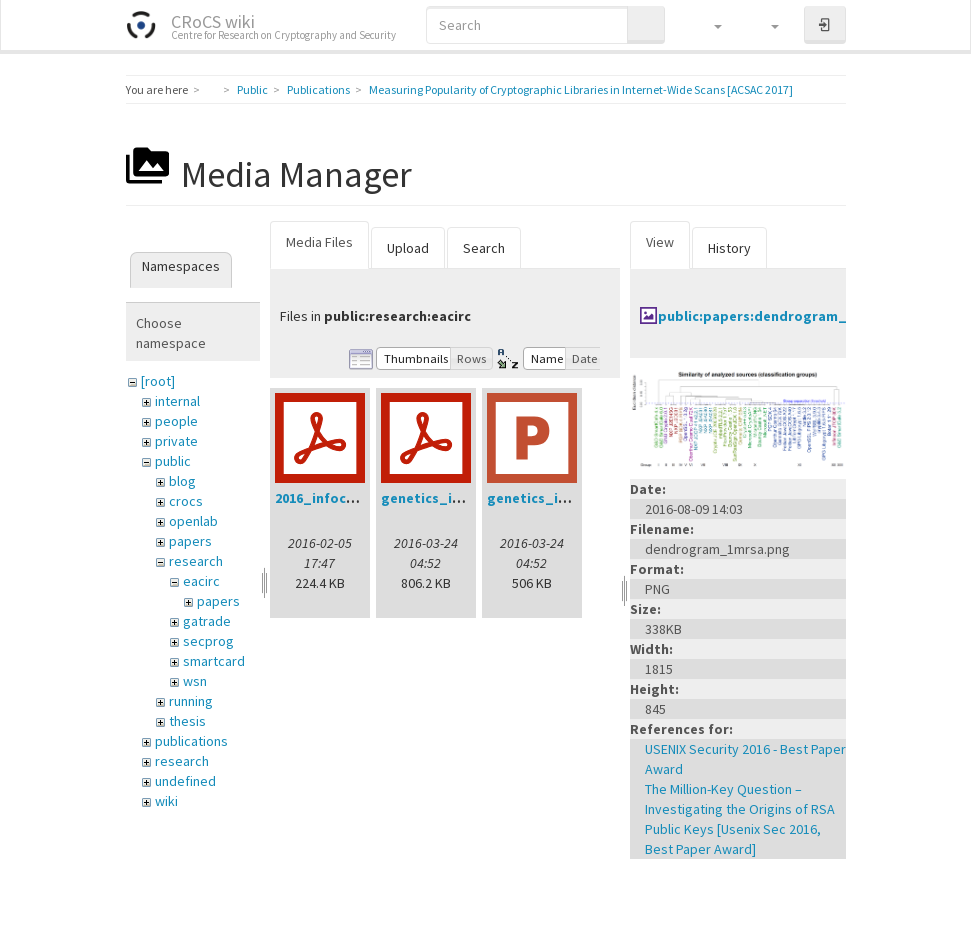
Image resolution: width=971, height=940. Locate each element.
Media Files (319, 242)
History (729, 248)
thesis (187, 721)
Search (484, 248)
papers (190, 541)
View (660, 242)
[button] (708, 25)
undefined (185, 781)
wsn (195, 681)
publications (191, 741)
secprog (208, 641)
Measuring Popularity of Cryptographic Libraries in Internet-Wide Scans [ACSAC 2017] (581, 89)
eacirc (201, 581)
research (196, 561)
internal (177, 401)
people (176, 421)
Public (252, 89)
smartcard (214, 661)
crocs (186, 501)
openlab (193, 521)
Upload (408, 248)
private (176, 441)
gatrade (207, 621)
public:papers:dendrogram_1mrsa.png (787, 316)
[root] (158, 381)
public (173, 461)
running (191, 701)
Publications (318, 89)
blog (182, 481)
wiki (166, 801)
